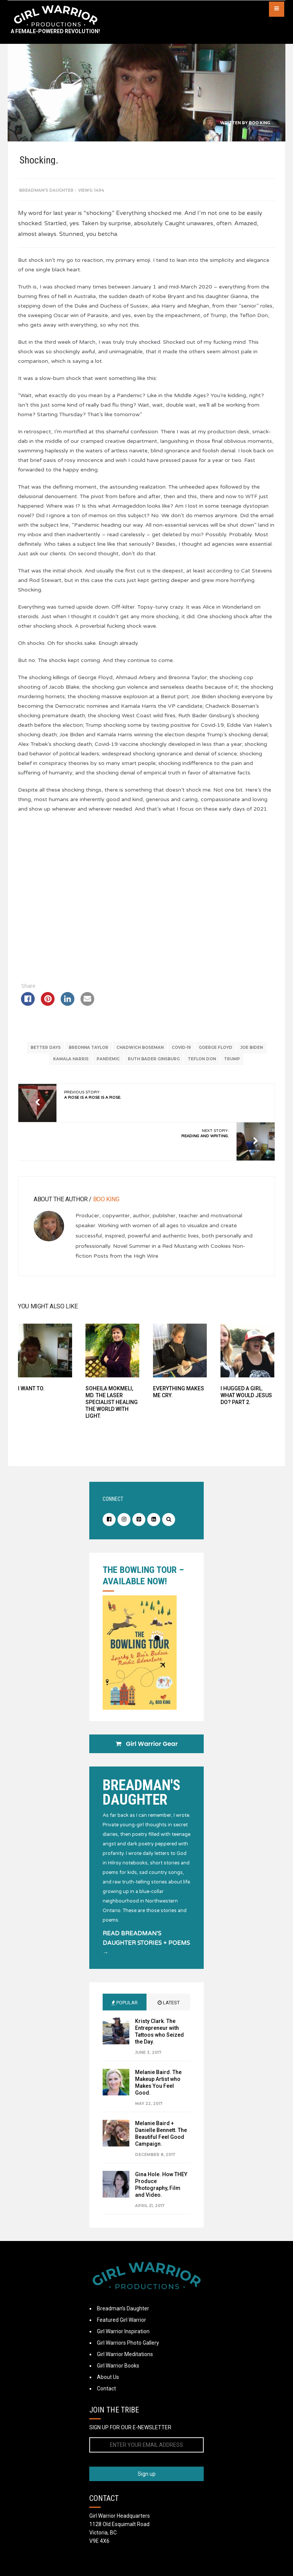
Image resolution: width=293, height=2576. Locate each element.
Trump (232, 1068)
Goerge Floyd (215, 1057)
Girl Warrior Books (118, 2379)
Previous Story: (94, 1104)
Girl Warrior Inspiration (123, 2345)
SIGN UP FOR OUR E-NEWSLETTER (130, 2441)
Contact (106, 2402)
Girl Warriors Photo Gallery (128, 2356)
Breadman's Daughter (48, 190)
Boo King (259, 122)
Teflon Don (202, 1068)
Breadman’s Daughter (123, 2322)
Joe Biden (251, 1057)
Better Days (46, 1057)
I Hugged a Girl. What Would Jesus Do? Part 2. (245, 1404)
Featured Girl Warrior (121, 2334)
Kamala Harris (71, 1068)
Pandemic (108, 1068)
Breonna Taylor (88, 1057)
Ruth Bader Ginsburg (154, 1068)
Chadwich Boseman (140, 1057)
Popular (124, 2016)
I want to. (32, 1398)
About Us (108, 2391)
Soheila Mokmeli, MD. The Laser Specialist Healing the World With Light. (112, 1411)
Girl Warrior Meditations (125, 2368)
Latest (169, 2016)
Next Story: (203, 1143)
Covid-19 (181, 1057)
